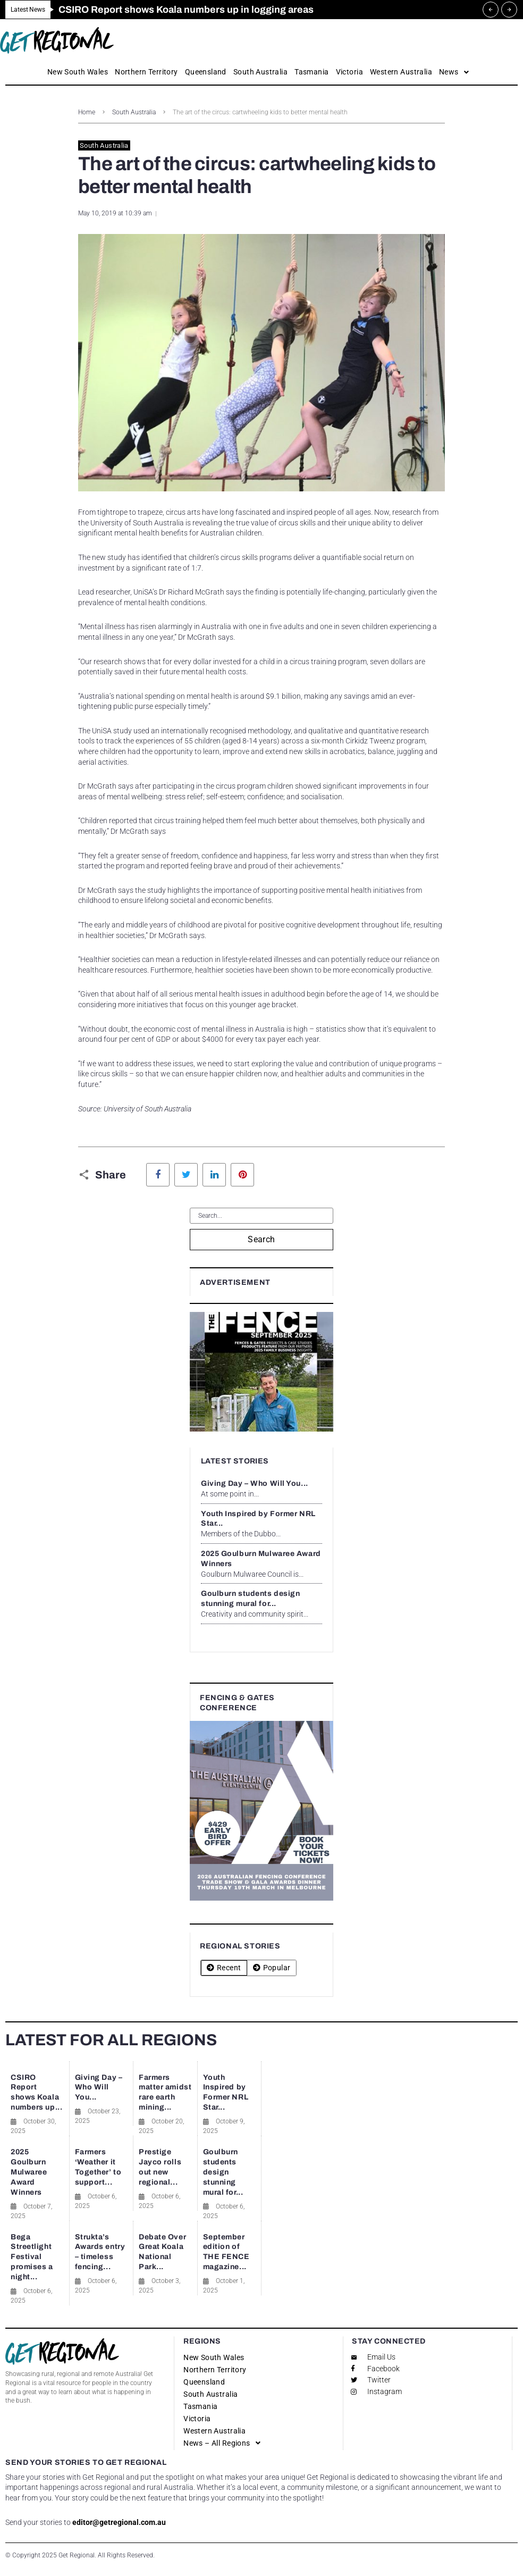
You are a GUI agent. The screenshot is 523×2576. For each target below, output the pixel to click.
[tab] (224, 1968)
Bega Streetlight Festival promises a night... (32, 2257)
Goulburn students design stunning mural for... (223, 2172)
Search (261, 1239)
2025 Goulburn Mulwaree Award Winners (29, 2172)
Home (86, 112)
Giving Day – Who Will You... (254, 1483)
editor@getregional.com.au (119, 2522)
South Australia (134, 112)
